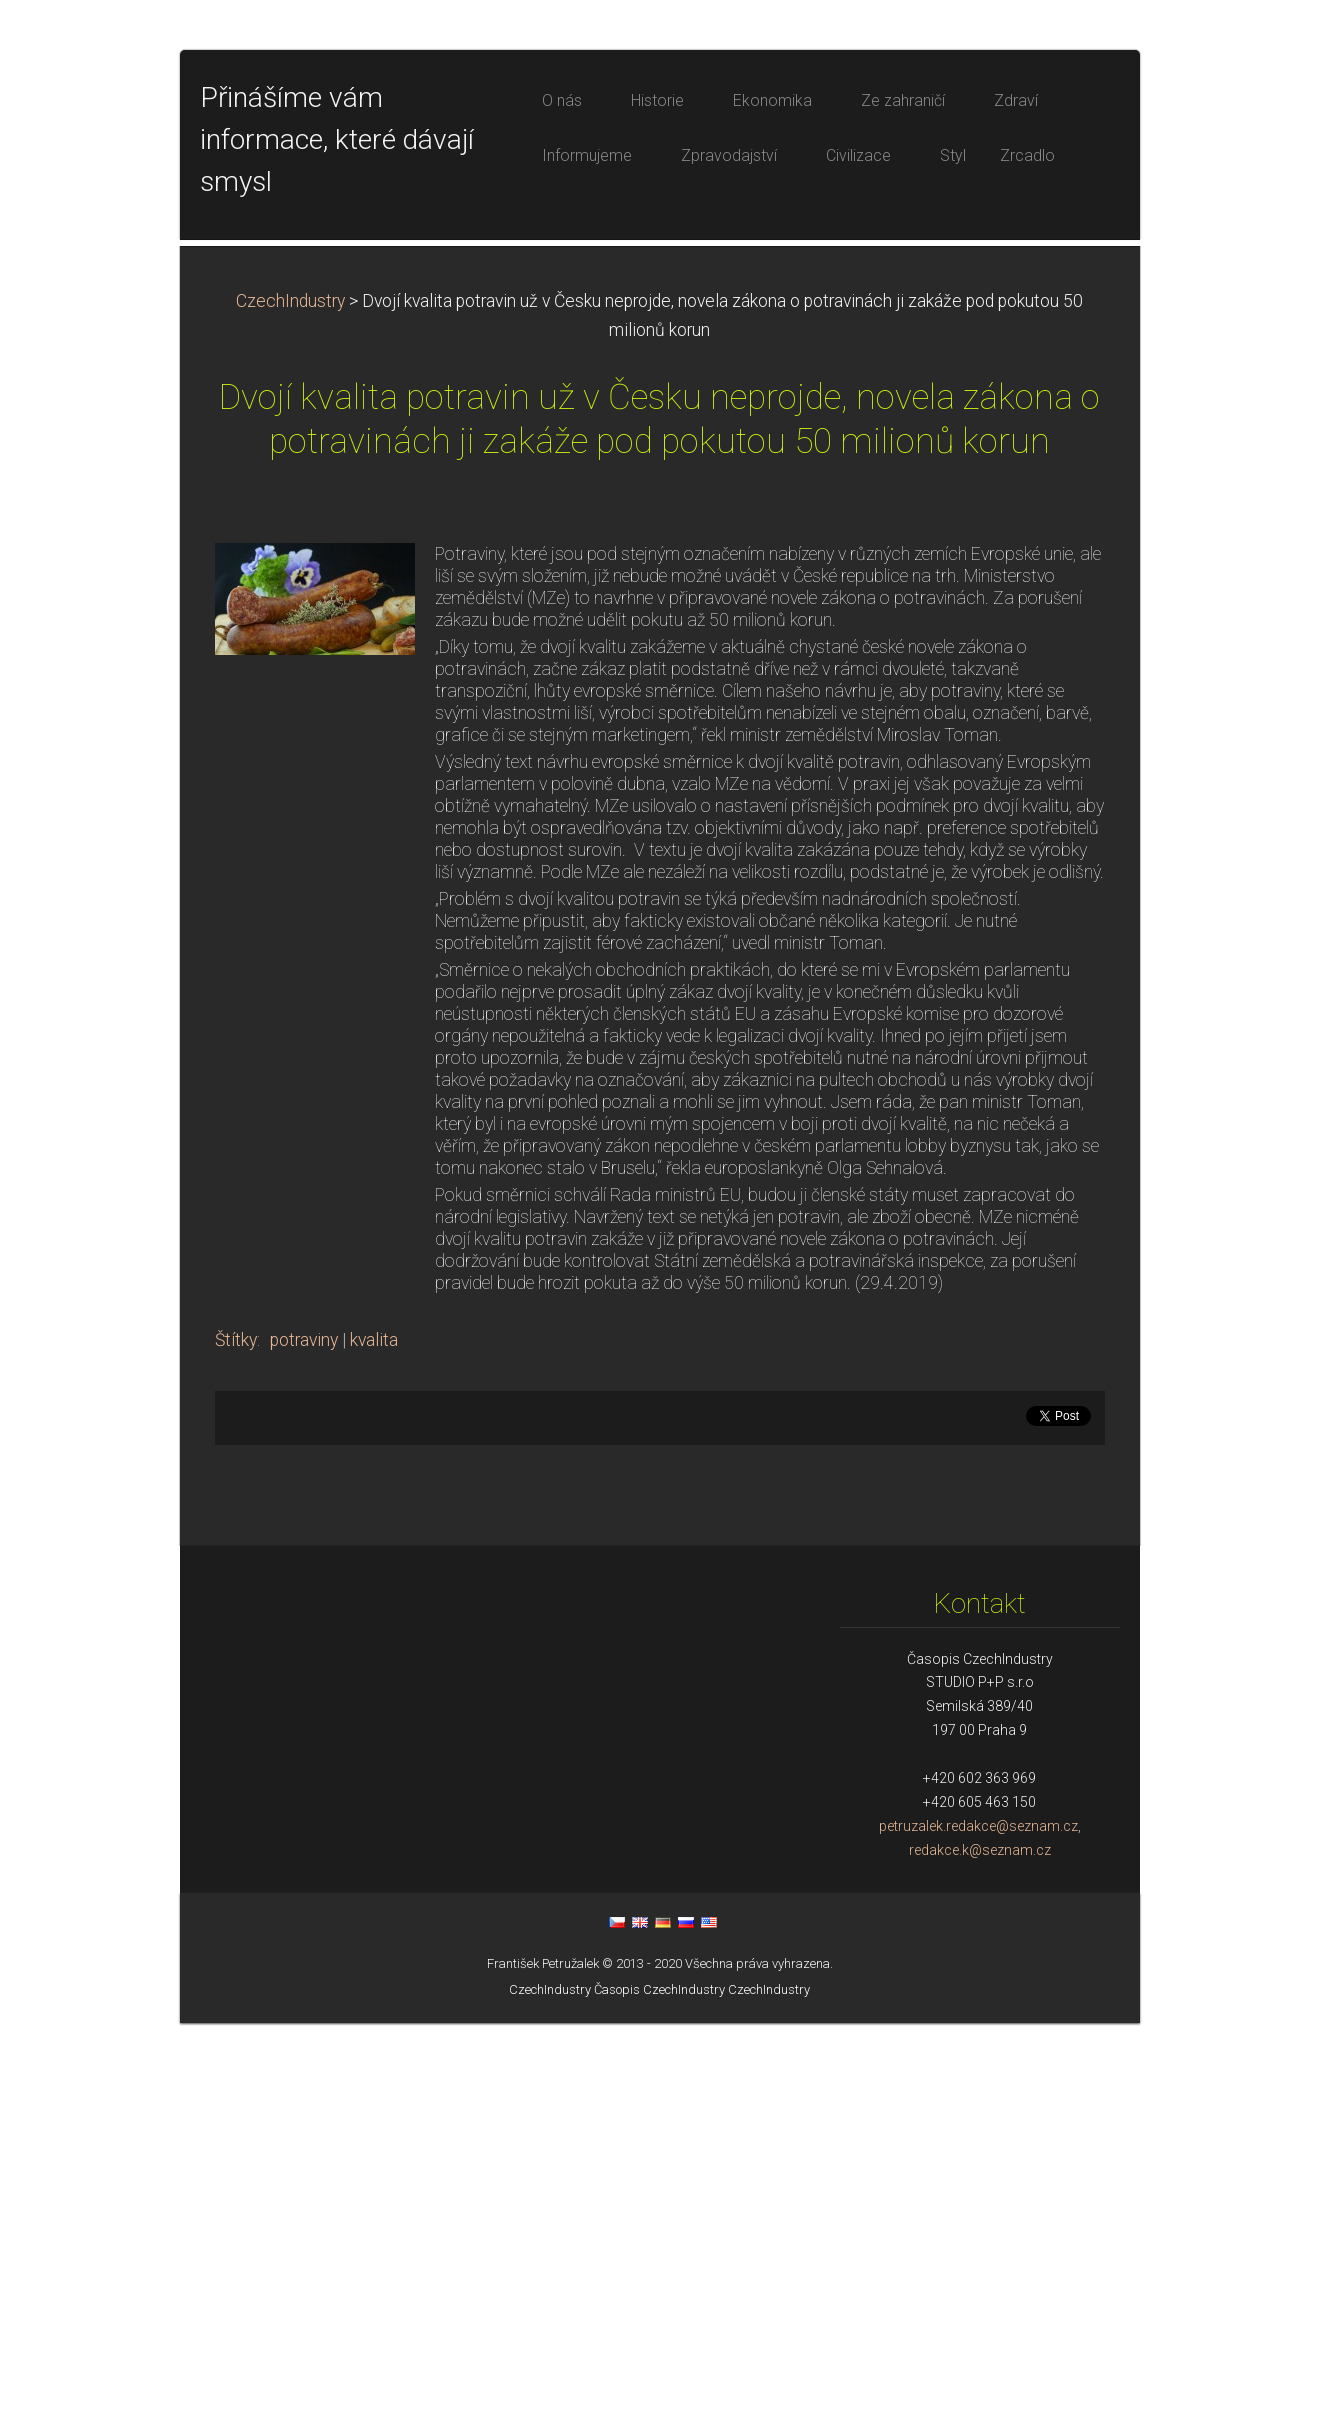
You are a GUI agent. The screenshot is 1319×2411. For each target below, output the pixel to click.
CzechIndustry (290, 689)
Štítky (236, 1728)
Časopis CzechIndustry (659, 2377)
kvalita (374, 1728)
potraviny (304, 1728)
